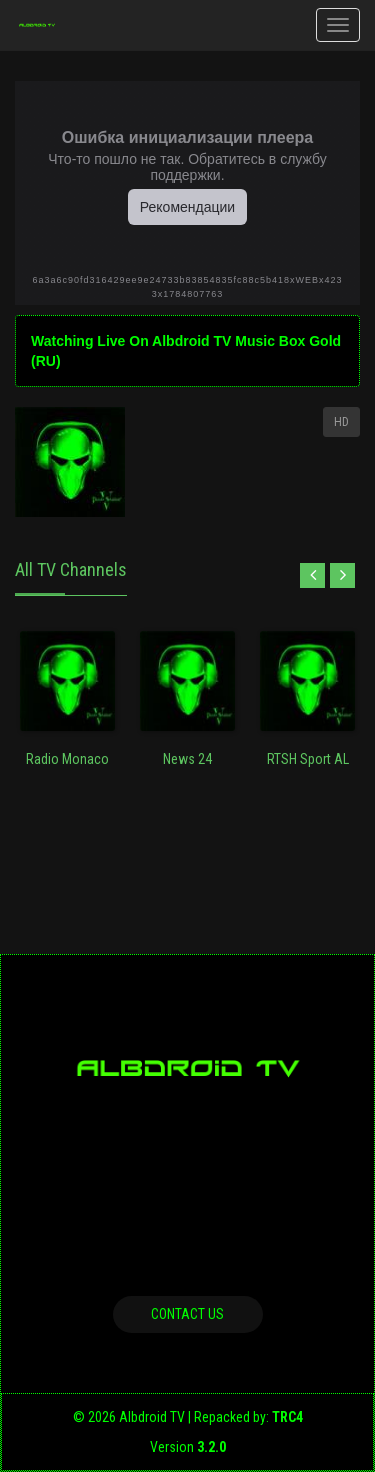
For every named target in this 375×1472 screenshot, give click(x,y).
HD (341, 422)
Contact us (187, 1314)
